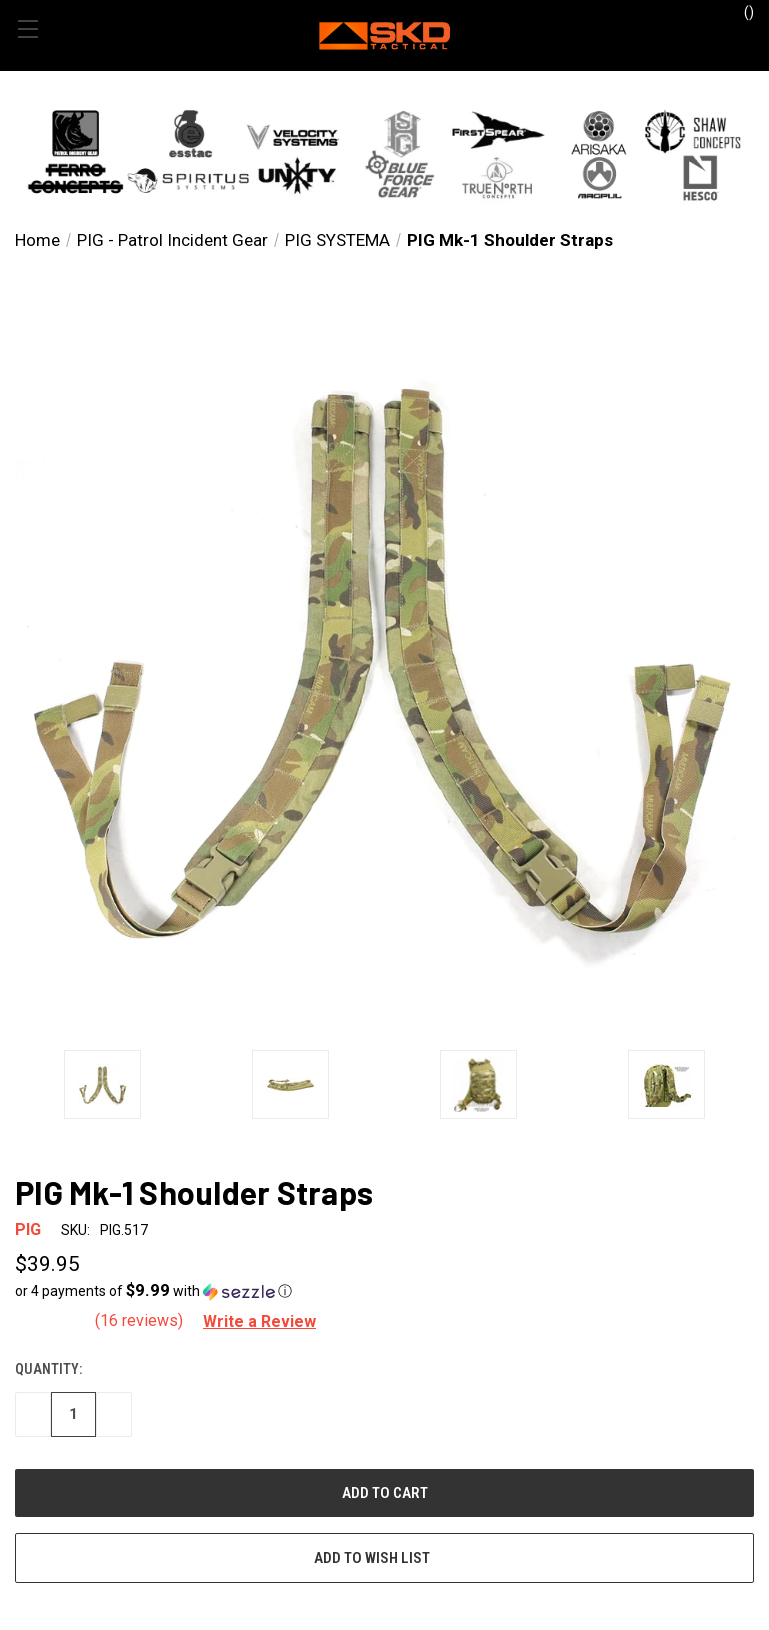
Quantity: (48, 1369)
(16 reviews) (141, 1320)
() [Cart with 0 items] (739, 11)
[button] (384, 154)
